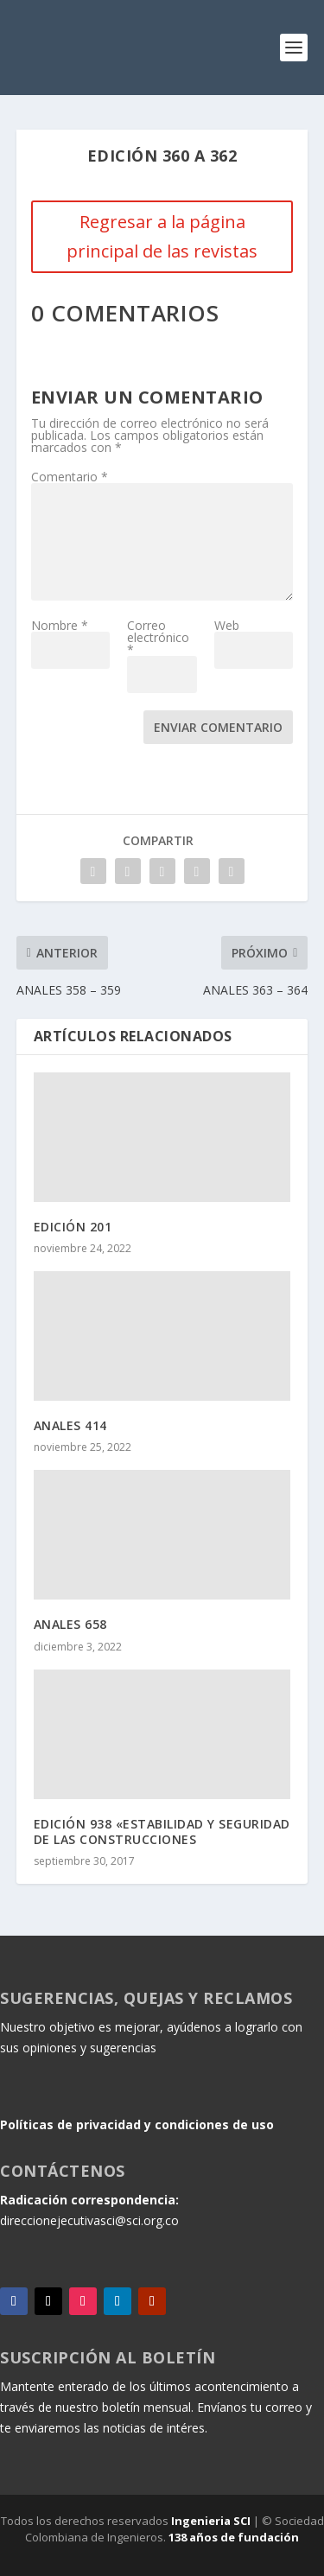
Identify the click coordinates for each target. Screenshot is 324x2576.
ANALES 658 (70, 1624)
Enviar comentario (218, 727)
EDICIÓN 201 (73, 1226)
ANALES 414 (70, 1425)
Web (226, 625)
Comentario (69, 476)
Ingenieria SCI (211, 2520)
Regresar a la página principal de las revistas (162, 236)
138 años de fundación (233, 2537)
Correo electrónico (158, 637)
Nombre (59, 625)
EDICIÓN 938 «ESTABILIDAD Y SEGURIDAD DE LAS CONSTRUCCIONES (162, 1832)
